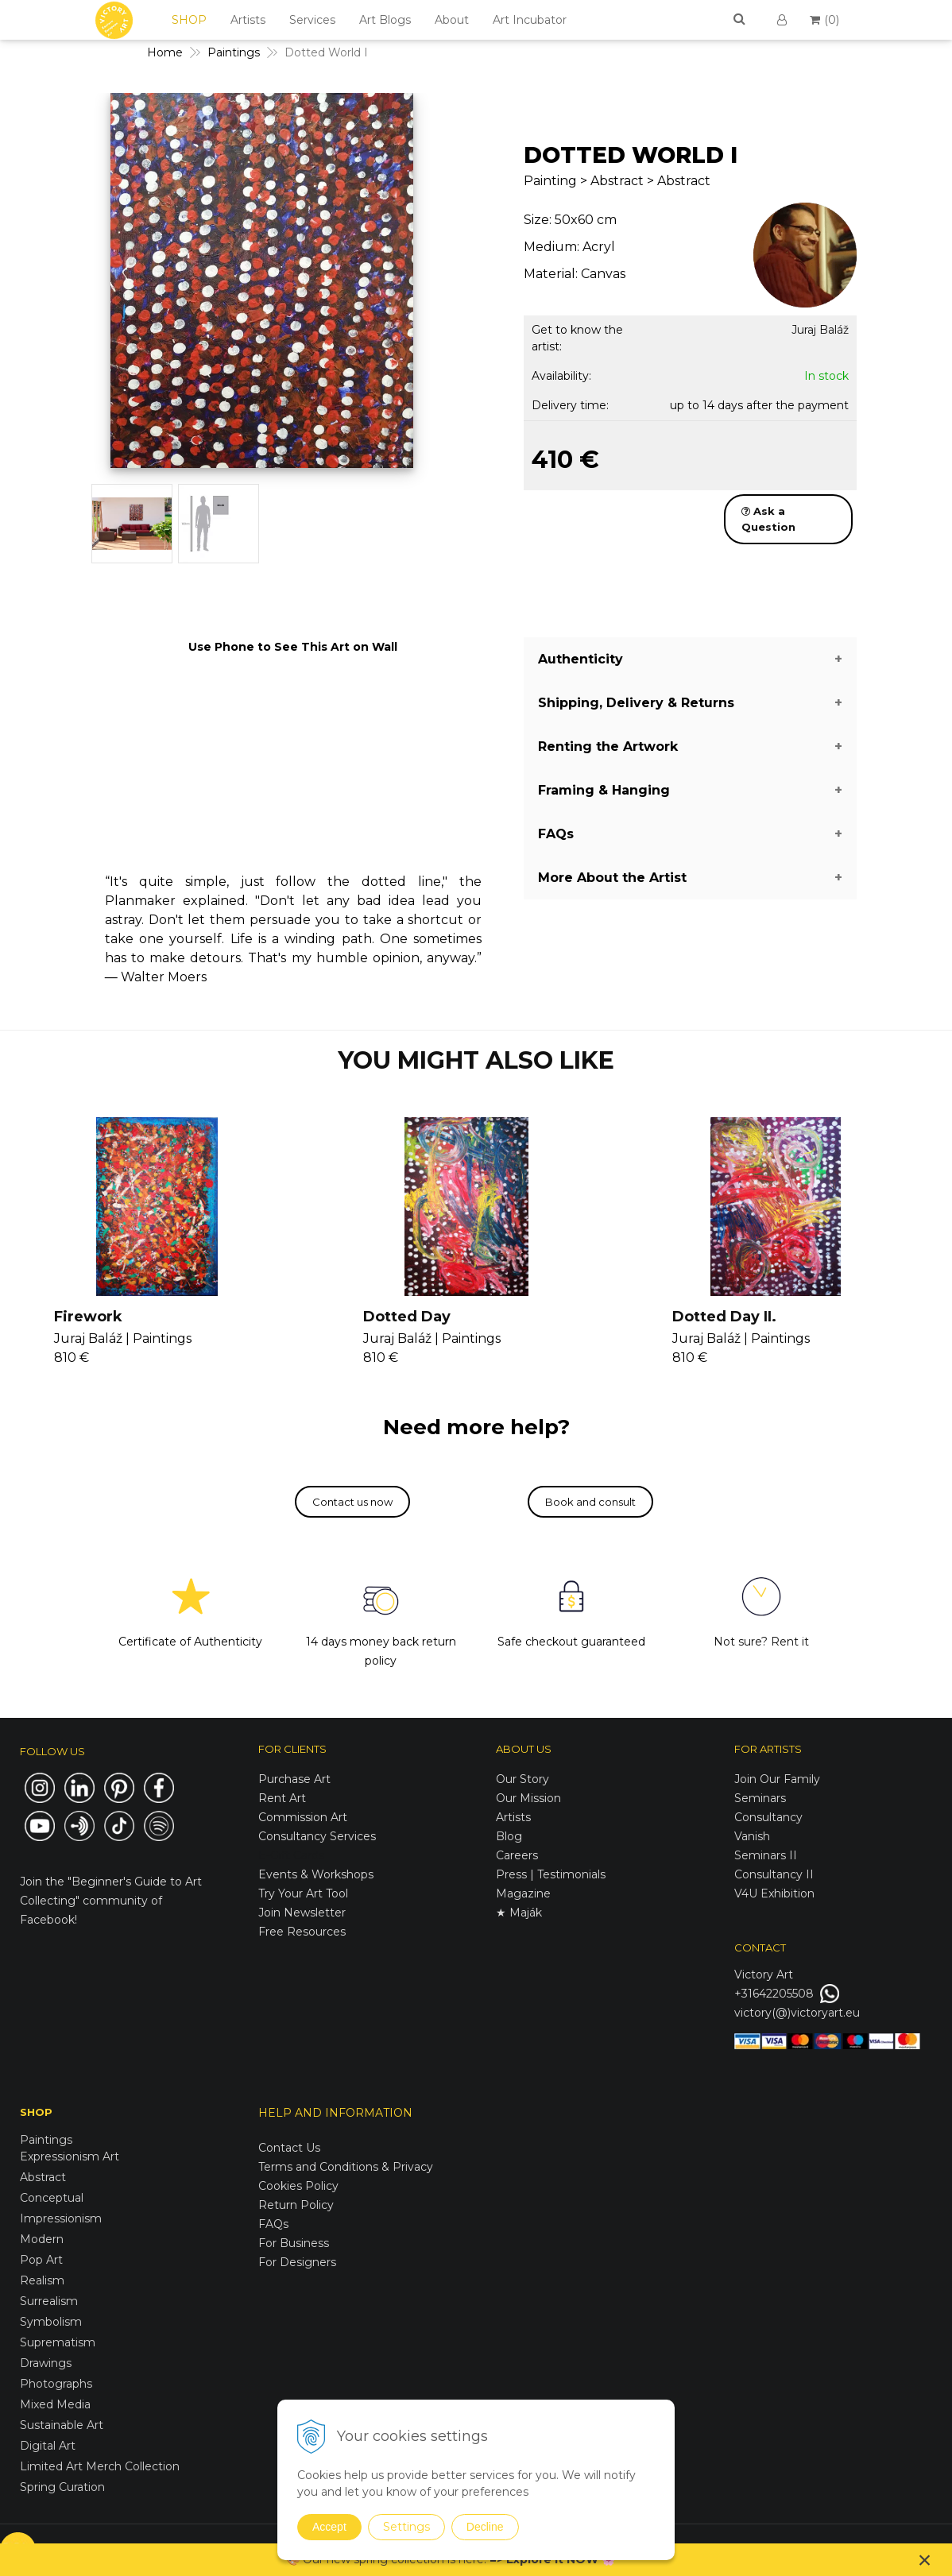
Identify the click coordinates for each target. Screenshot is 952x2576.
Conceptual (51, 2198)
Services (312, 20)
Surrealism (49, 2301)
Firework (88, 1316)
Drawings (46, 2363)
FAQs (273, 2224)
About (452, 20)
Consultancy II (774, 1874)
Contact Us (289, 2148)
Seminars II (765, 1855)
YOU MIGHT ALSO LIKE (476, 1060)
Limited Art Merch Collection (100, 2466)
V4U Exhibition (774, 1893)
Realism (42, 2280)
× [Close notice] (925, 2560)
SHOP (189, 20)
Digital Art (47, 2446)
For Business (295, 2243)
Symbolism (51, 2322)
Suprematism (57, 2342)
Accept (329, 2526)
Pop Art (41, 2260)
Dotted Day (407, 1316)
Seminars (760, 1798)
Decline (485, 2526)
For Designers (297, 2262)
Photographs (56, 2384)
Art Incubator (530, 20)
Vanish (752, 1836)
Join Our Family (777, 1779)
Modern (42, 2239)
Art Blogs (385, 20)
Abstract (43, 2177)
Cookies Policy (298, 2186)
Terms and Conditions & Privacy (345, 2167)
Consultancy (768, 1817)
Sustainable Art (61, 2425)
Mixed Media (55, 2404)
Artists (247, 20)
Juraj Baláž (820, 330)
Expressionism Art (69, 2156)
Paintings (46, 2140)
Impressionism (61, 2218)
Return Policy (296, 2205)
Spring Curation (62, 2487)
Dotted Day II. (724, 1316)
